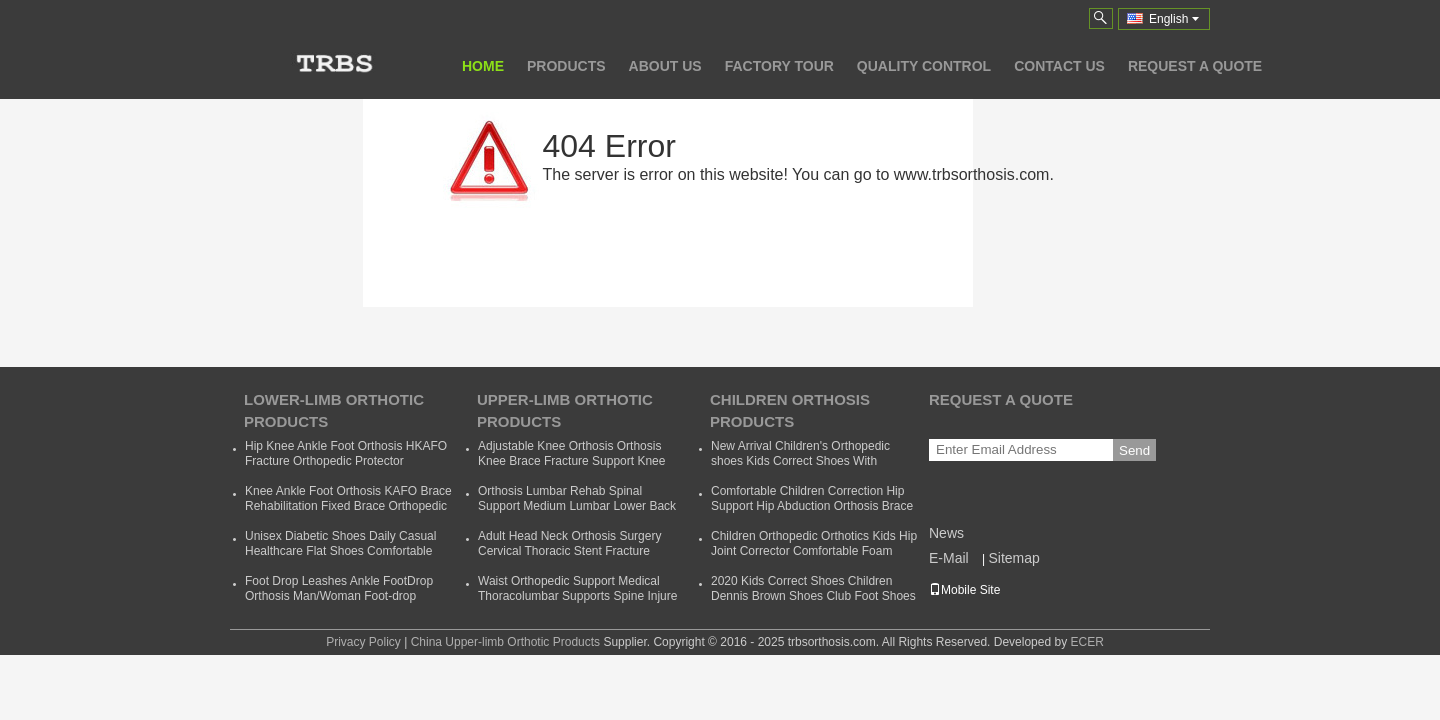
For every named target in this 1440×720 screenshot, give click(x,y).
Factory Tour (779, 66)
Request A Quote (1195, 66)
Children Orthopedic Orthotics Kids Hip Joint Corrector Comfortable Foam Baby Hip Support (814, 551)
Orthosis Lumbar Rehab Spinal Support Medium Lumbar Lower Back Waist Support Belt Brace (577, 506)
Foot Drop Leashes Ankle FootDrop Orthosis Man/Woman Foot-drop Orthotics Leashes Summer (339, 596)
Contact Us (1059, 66)
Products (566, 66)
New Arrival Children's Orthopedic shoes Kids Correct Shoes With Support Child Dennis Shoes (800, 461)
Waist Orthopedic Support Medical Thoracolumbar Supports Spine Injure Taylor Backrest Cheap (577, 596)
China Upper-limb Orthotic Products (505, 642)
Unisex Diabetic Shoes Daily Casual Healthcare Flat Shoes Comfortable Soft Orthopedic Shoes (340, 551)
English (1174, 19)
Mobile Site (964, 590)
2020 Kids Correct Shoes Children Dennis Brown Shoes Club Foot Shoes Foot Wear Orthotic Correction (813, 596)
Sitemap (1013, 558)
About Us (665, 66)
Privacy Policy (363, 642)
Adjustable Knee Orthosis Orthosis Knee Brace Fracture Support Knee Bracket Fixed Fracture (571, 461)
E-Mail (949, 558)
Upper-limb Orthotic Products (565, 410)
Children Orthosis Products (790, 410)
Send (1134, 450)
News (946, 533)
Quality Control (924, 66)
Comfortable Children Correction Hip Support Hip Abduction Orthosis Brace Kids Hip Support (812, 506)
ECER (1086, 642)
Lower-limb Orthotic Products (334, 410)
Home (483, 66)
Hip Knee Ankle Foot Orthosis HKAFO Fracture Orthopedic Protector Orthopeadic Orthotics (346, 461)
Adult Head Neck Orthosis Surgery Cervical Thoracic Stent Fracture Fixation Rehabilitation (569, 551)
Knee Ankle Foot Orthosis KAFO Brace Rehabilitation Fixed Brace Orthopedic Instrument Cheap (348, 506)
